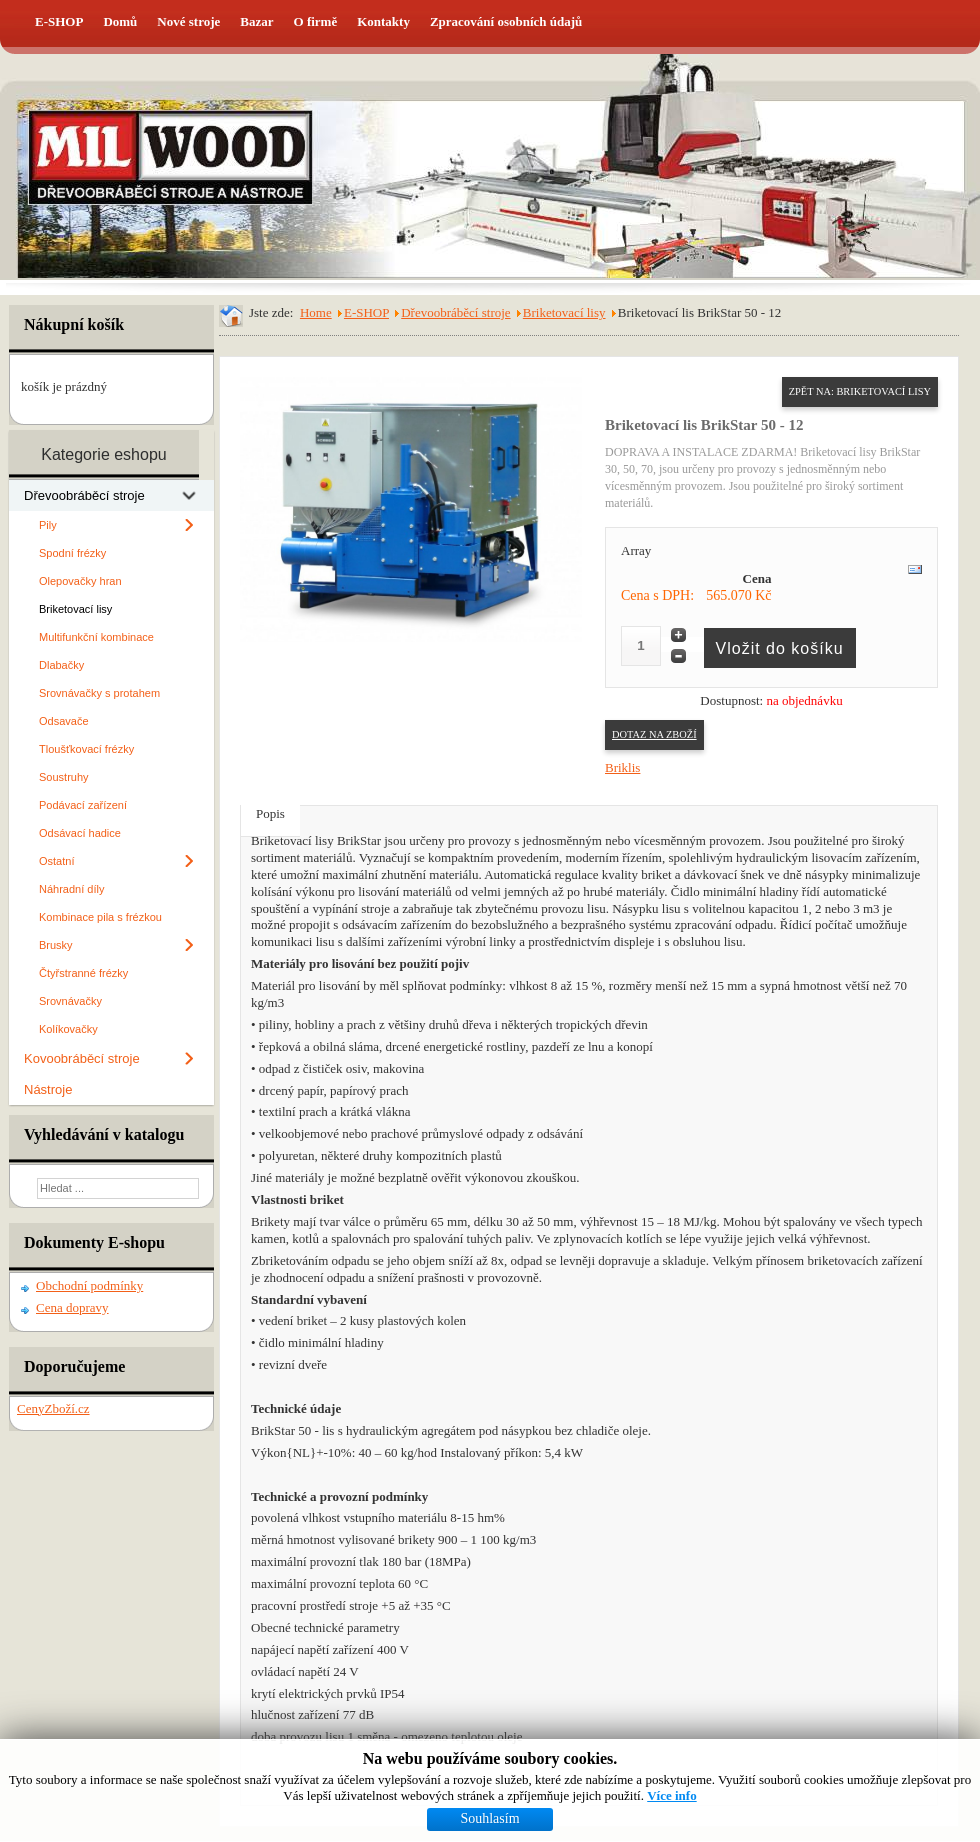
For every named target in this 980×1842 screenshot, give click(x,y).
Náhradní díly (71, 889)
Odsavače (64, 721)
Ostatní (56, 861)
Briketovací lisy (75, 609)
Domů (120, 21)
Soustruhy (64, 777)
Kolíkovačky (68, 1029)
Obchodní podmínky (89, 1285)
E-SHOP (59, 21)
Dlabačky (61, 665)
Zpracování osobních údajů (506, 21)
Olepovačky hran (80, 581)
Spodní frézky (72, 553)
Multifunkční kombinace (96, 637)
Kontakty (383, 21)
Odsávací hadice (80, 833)
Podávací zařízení (83, 805)
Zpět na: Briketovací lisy (860, 391)
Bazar (256, 21)
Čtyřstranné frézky (83, 973)
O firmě (316, 21)
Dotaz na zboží (654, 734)
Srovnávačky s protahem (99, 693)
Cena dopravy (72, 1307)
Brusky (56, 945)
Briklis (622, 767)
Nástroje (48, 1089)
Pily (48, 525)
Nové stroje (188, 21)
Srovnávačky (70, 1001)
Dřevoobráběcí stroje (84, 495)
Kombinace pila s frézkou (100, 917)
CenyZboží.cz (53, 1408)
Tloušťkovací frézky (86, 749)
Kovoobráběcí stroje (82, 1058)
